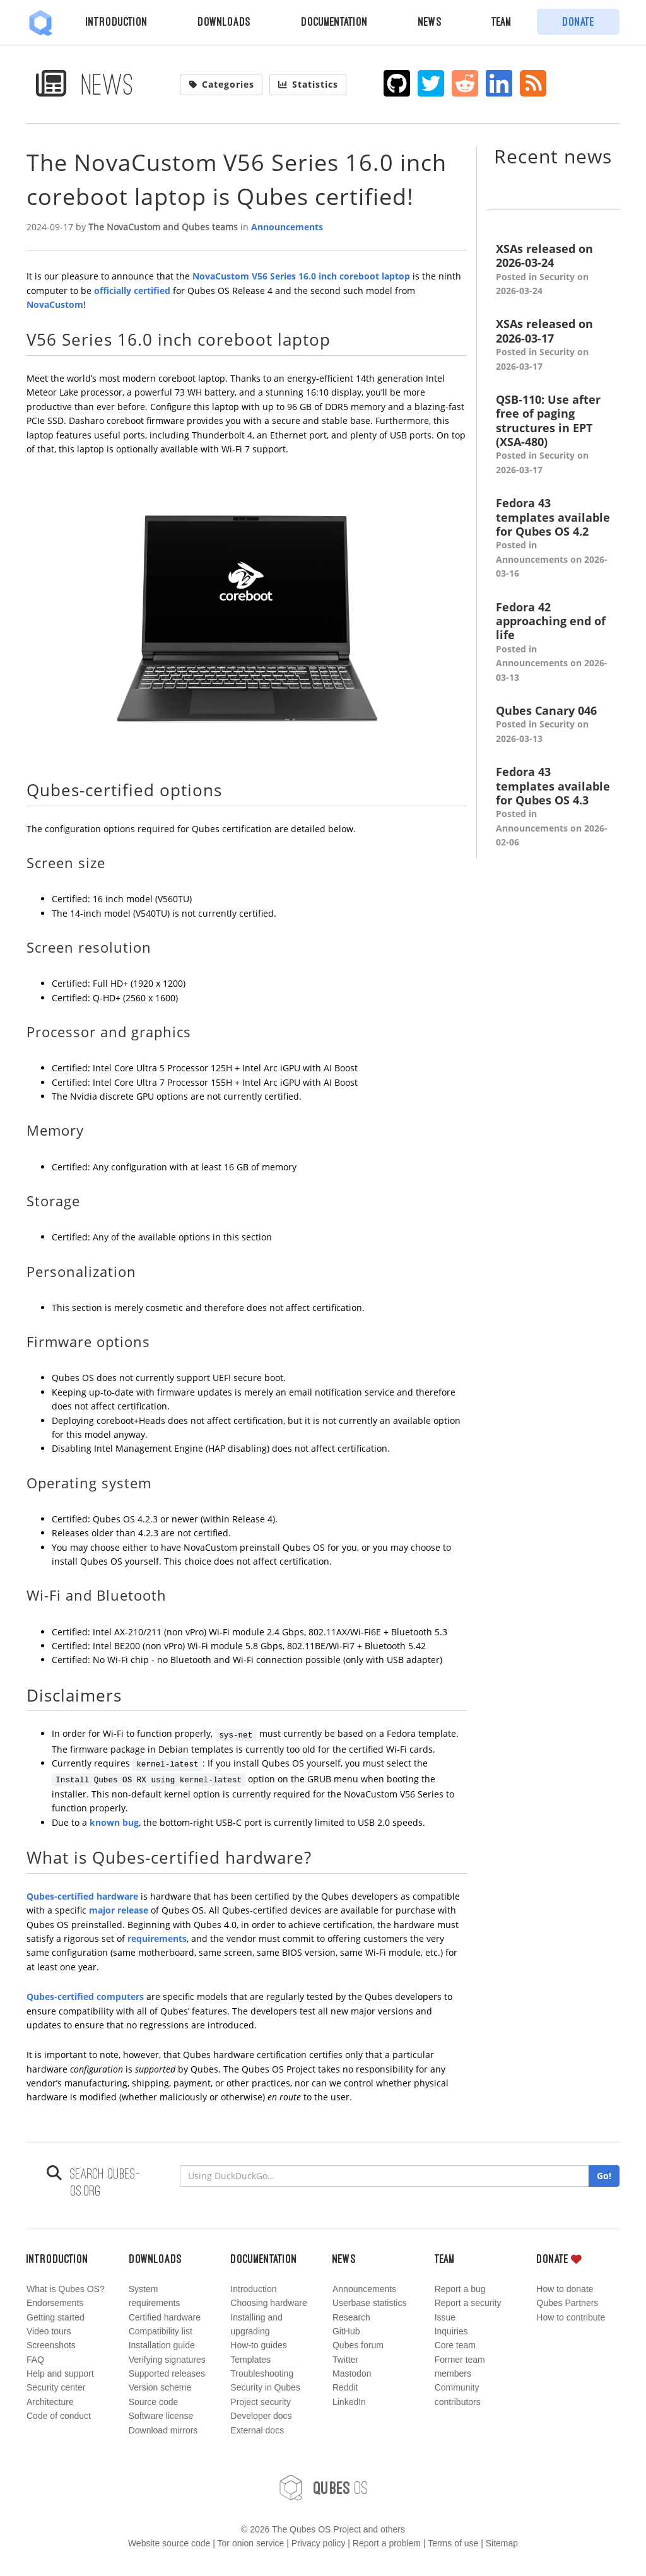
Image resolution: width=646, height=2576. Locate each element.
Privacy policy (318, 2543)
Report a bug (460, 2289)
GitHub (346, 2331)
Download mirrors (163, 2430)
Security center (55, 2387)
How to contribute (570, 2317)
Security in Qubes (265, 2387)
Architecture (50, 2402)
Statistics (308, 84)
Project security (260, 2402)
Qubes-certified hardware (82, 1896)
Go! (604, 2176)
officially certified (132, 291)
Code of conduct (58, 2416)
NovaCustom (54, 304)
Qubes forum (358, 2345)
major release (118, 1910)
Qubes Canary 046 (553, 724)
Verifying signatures (167, 2360)
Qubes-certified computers (85, 1997)
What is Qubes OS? (65, 2289)
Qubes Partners (567, 2303)
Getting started (55, 2317)
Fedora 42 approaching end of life (553, 642)
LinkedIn (349, 2402)
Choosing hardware (268, 2303)
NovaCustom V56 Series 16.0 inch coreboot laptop (301, 276)
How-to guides (258, 2345)
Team (501, 21)
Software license (161, 2416)
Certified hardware (165, 2317)
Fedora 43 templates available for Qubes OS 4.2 (553, 538)
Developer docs (260, 2416)
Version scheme (160, 2387)
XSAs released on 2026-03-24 (553, 270)
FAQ (35, 2360)
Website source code (169, 2543)
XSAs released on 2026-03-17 (553, 345)
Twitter (345, 2360)
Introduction (117, 21)
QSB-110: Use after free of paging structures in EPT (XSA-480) (553, 434)
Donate (578, 21)
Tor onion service (251, 2543)
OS (323, 2487)
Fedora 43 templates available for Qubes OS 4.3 (553, 807)
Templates (250, 2360)
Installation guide (162, 2345)
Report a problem (387, 2543)
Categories (221, 84)
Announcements (287, 227)
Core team (455, 2345)
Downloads (223, 21)
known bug (114, 1822)
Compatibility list (160, 2331)
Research (351, 2317)
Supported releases (167, 2373)
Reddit (345, 2387)
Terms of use (453, 2543)
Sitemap (502, 2543)
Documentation (334, 21)
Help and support (60, 2373)
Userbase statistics (369, 2303)
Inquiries (451, 2331)
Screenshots (51, 2345)
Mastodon (351, 2373)
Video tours (48, 2331)
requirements (157, 1938)
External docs (257, 2430)
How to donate (564, 2289)
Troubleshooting (261, 2373)
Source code (154, 2402)
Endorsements (54, 2303)
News (430, 21)
